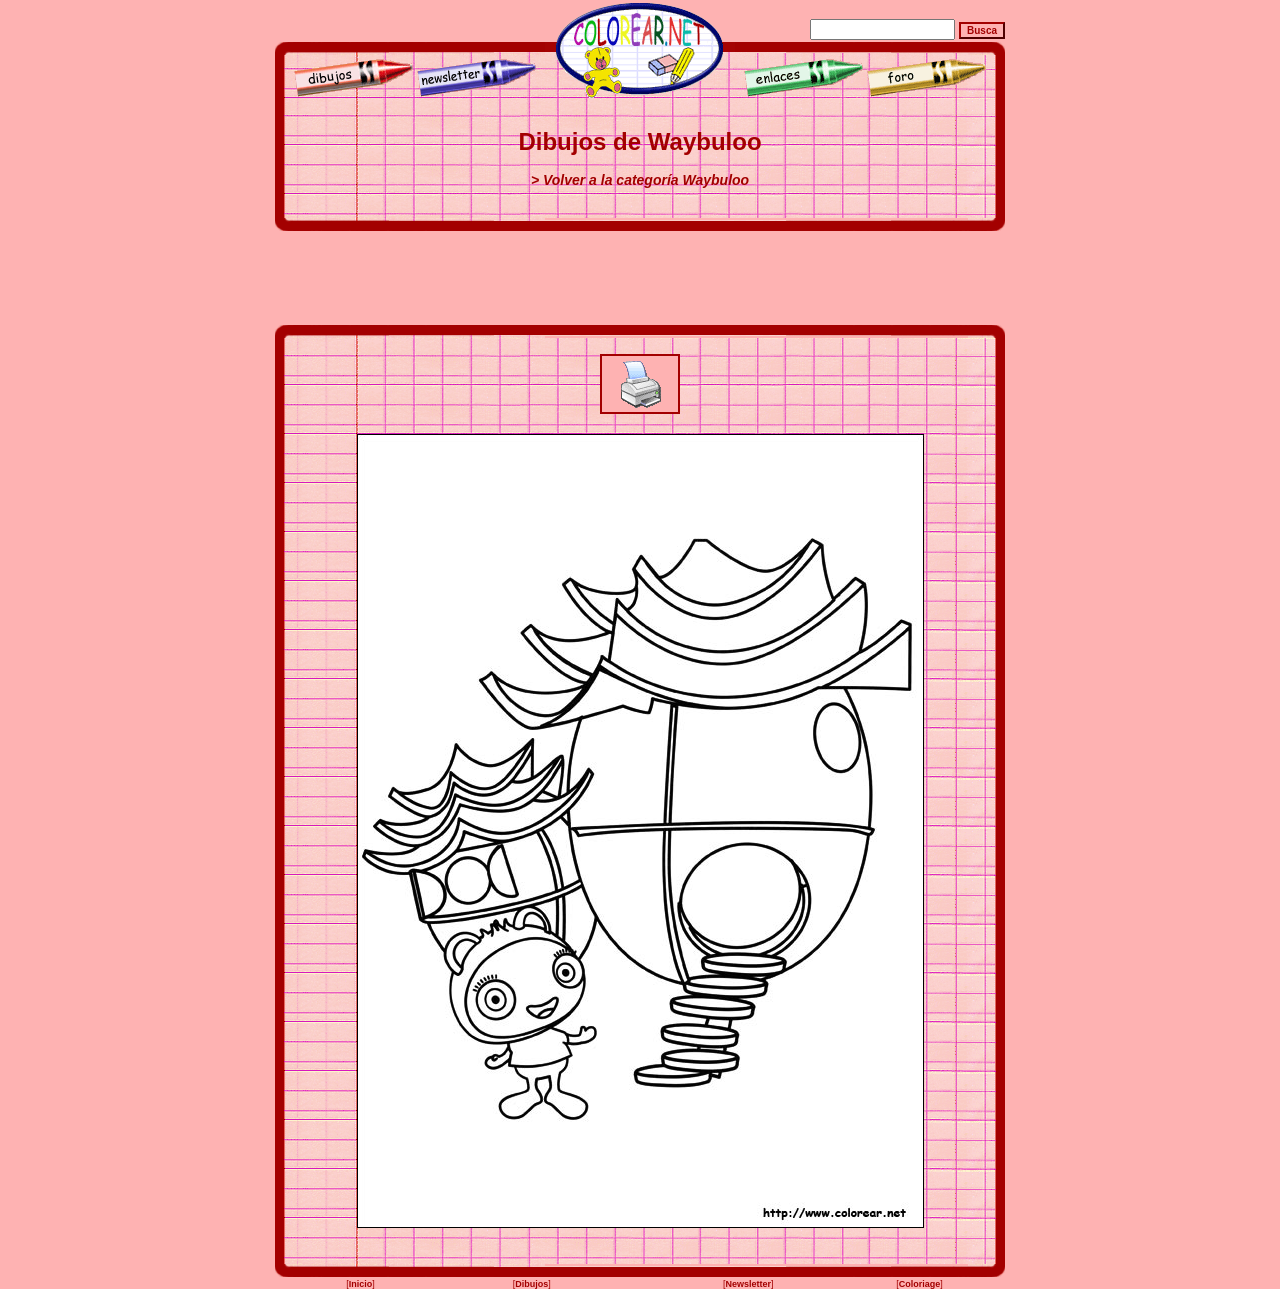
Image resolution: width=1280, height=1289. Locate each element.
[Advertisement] (640, 278)
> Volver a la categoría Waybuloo (640, 180)
